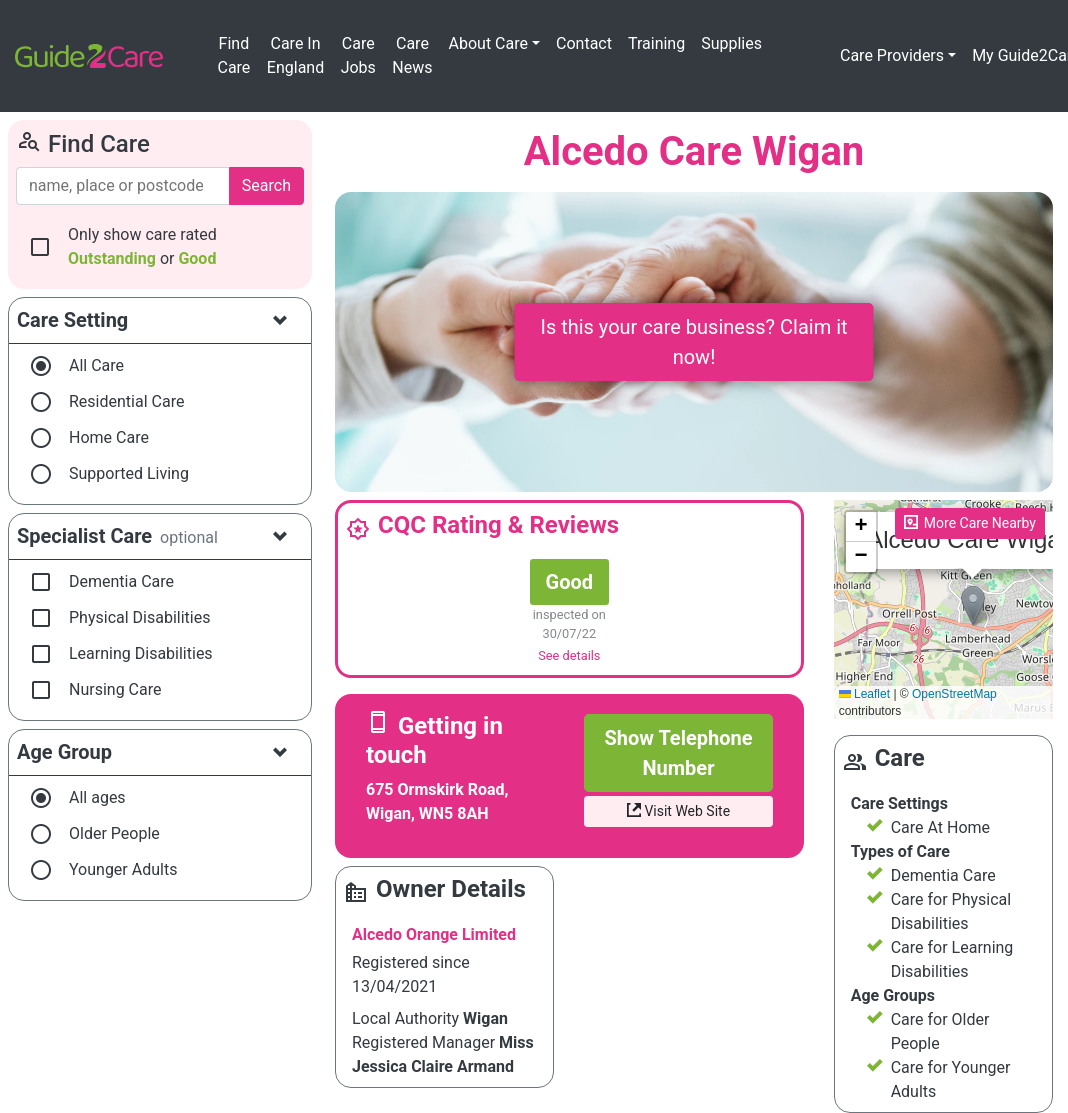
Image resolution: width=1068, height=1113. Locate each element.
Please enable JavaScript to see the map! (943, 610)
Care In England (295, 55)
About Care (488, 43)
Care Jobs (358, 55)
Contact (584, 43)
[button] (973, 605)
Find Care (233, 55)
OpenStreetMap (954, 694)
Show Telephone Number (678, 753)
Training (656, 43)
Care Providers (892, 55)
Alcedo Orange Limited (434, 934)
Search (266, 185)
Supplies (731, 43)
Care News (412, 55)
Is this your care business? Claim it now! (693, 342)
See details (569, 655)
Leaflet (864, 694)
